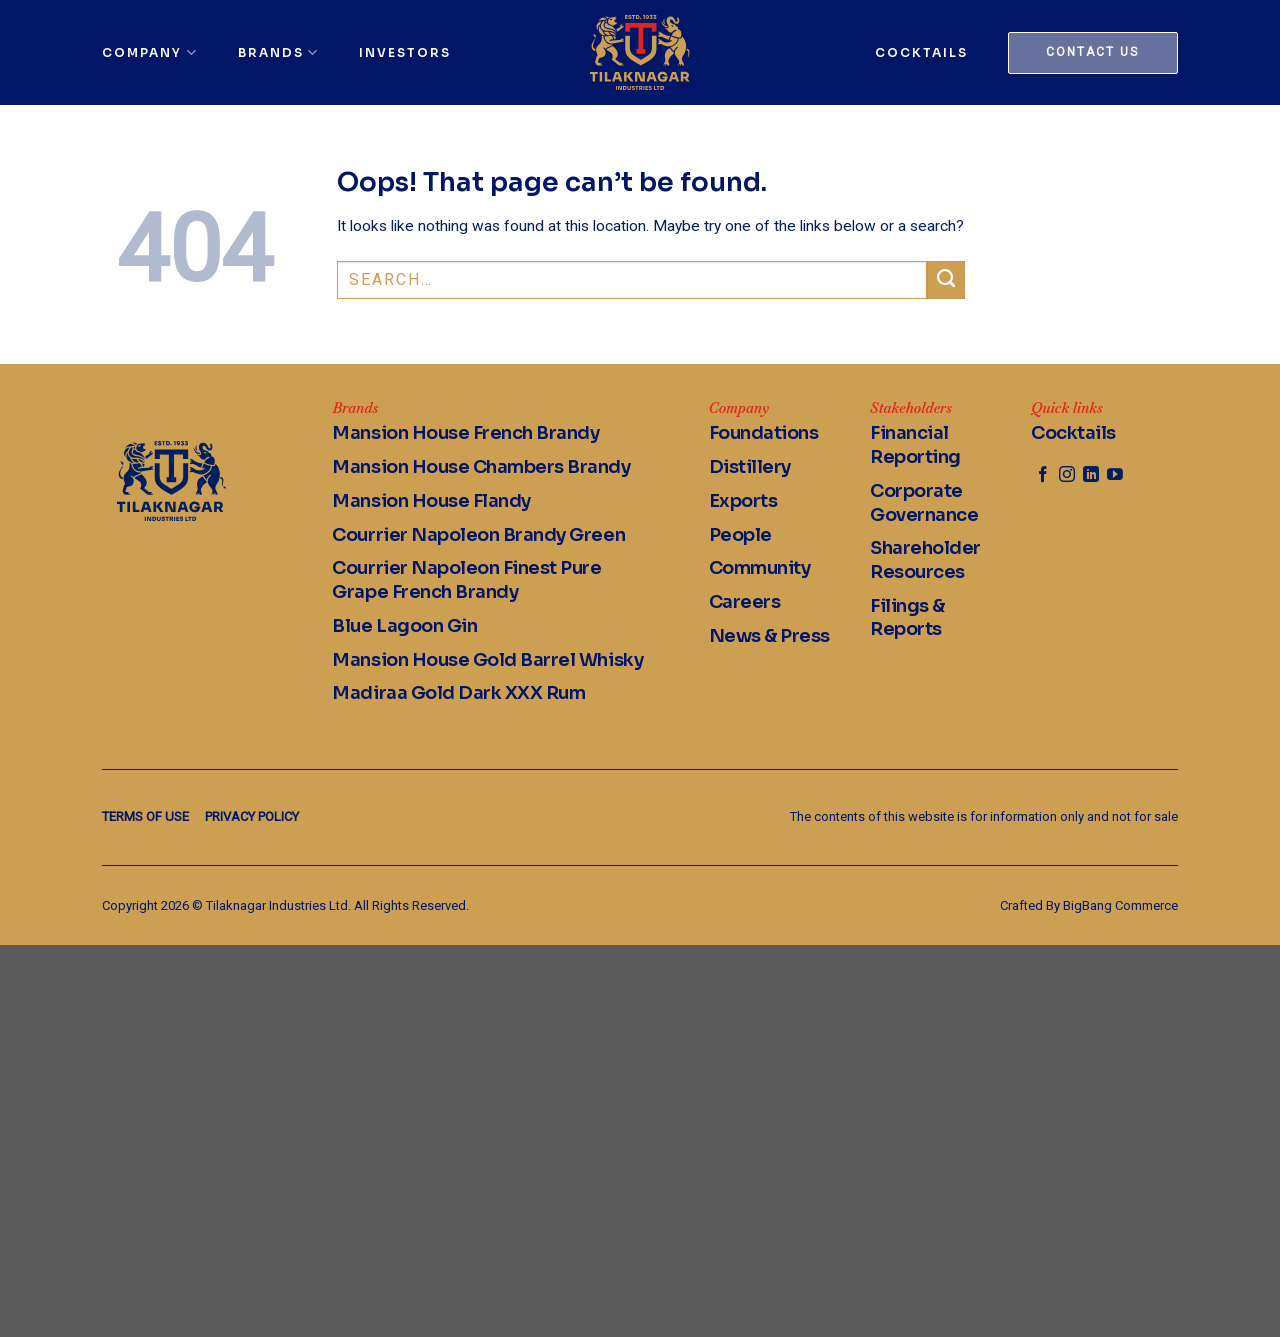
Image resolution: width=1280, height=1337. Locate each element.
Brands (278, 52)
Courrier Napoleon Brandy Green (478, 535)
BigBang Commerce (1120, 905)
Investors (405, 52)
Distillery (750, 467)
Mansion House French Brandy (465, 433)
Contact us (1092, 52)
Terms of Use (145, 816)
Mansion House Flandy (431, 501)
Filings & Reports (907, 618)
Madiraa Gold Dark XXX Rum (458, 693)
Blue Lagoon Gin (404, 626)
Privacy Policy (252, 816)
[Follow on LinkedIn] (1091, 475)
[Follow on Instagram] (1067, 475)
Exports (743, 501)
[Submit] (946, 280)
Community (760, 568)
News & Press (769, 636)
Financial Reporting (915, 445)
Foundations (764, 433)
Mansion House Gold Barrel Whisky (487, 660)
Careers (745, 602)
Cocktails (921, 52)
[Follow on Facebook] (1043, 475)
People (740, 535)
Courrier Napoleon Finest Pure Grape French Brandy (466, 580)
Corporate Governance (924, 503)
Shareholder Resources (925, 560)
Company (149, 52)
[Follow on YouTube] (1115, 475)
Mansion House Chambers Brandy (481, 467)
